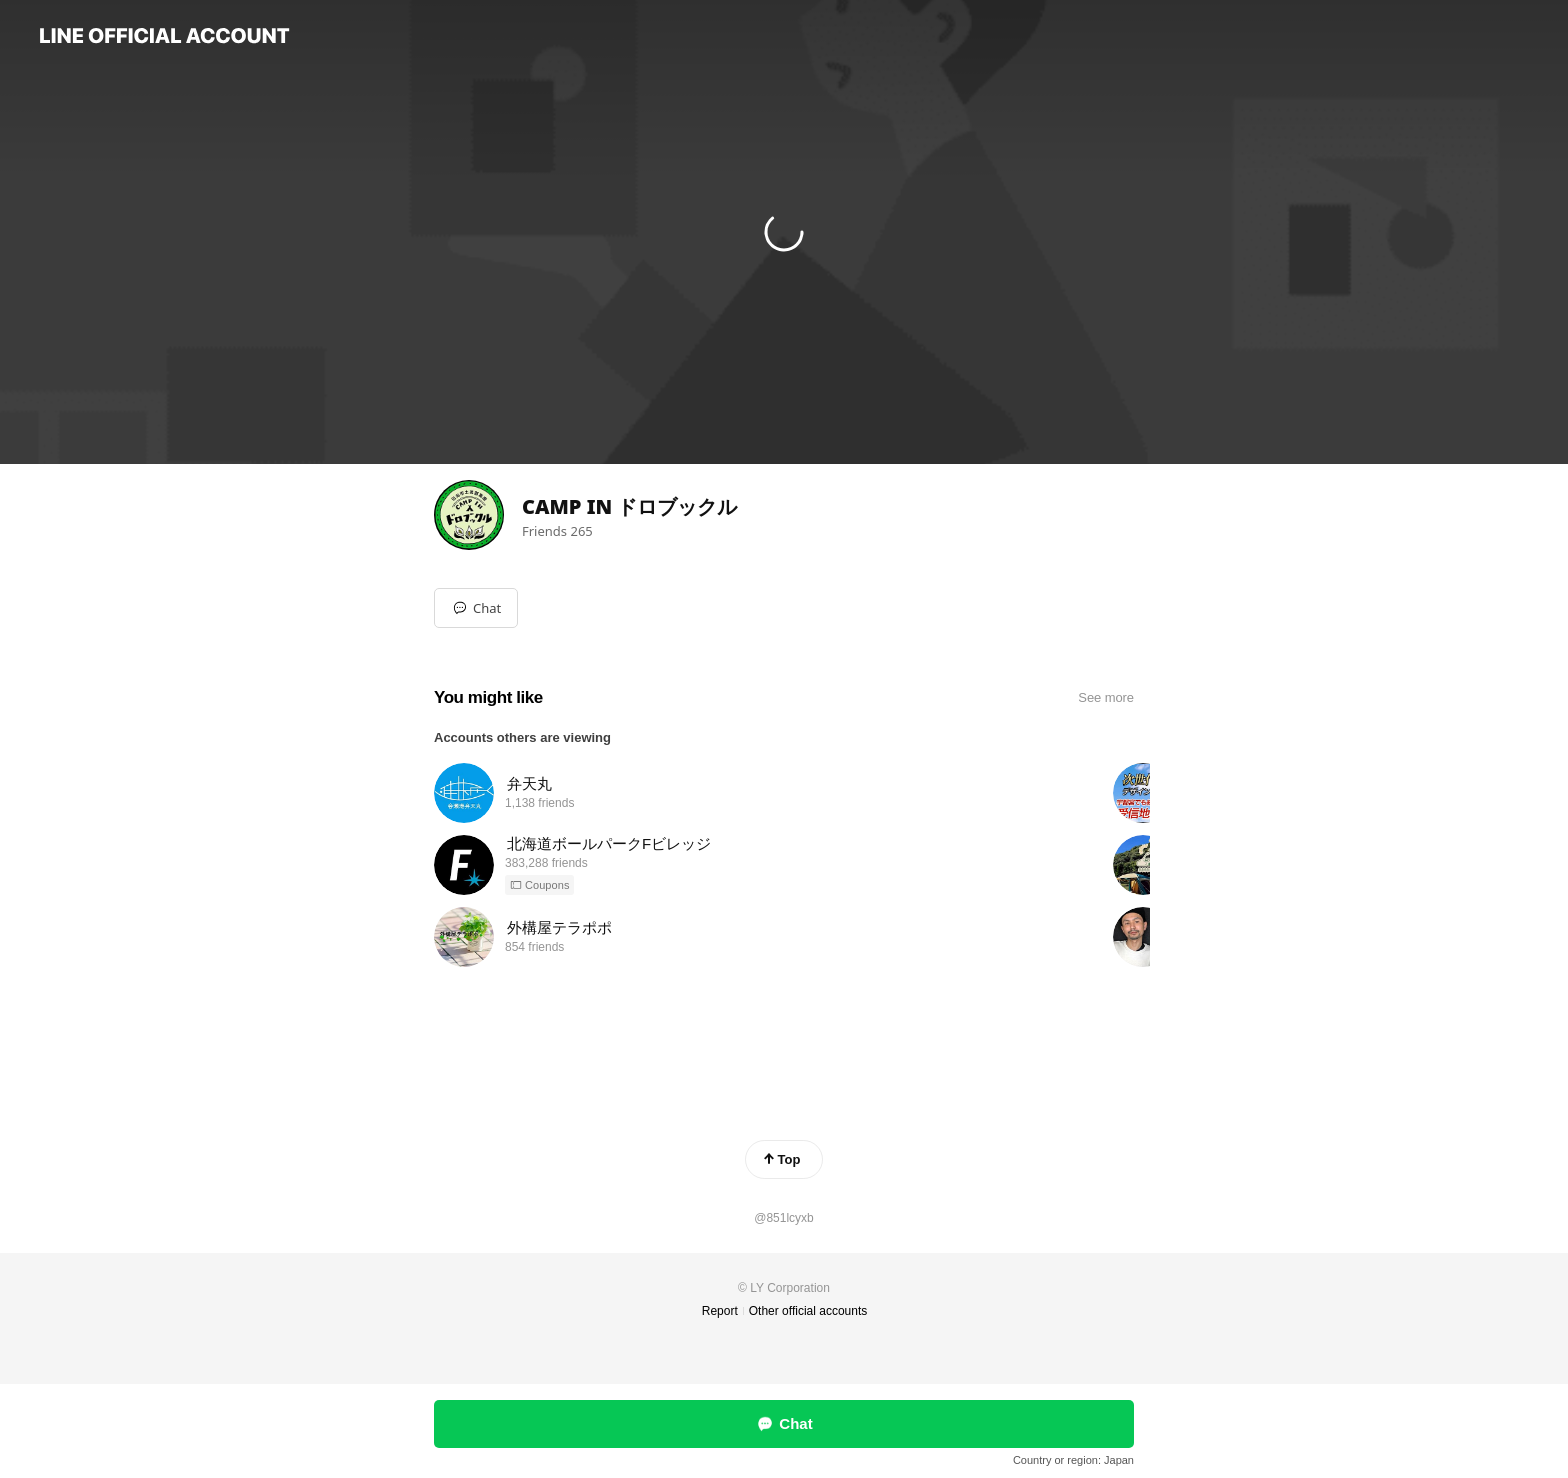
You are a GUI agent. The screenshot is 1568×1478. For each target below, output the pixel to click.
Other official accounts (808, 1311)
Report (720, 1311)
